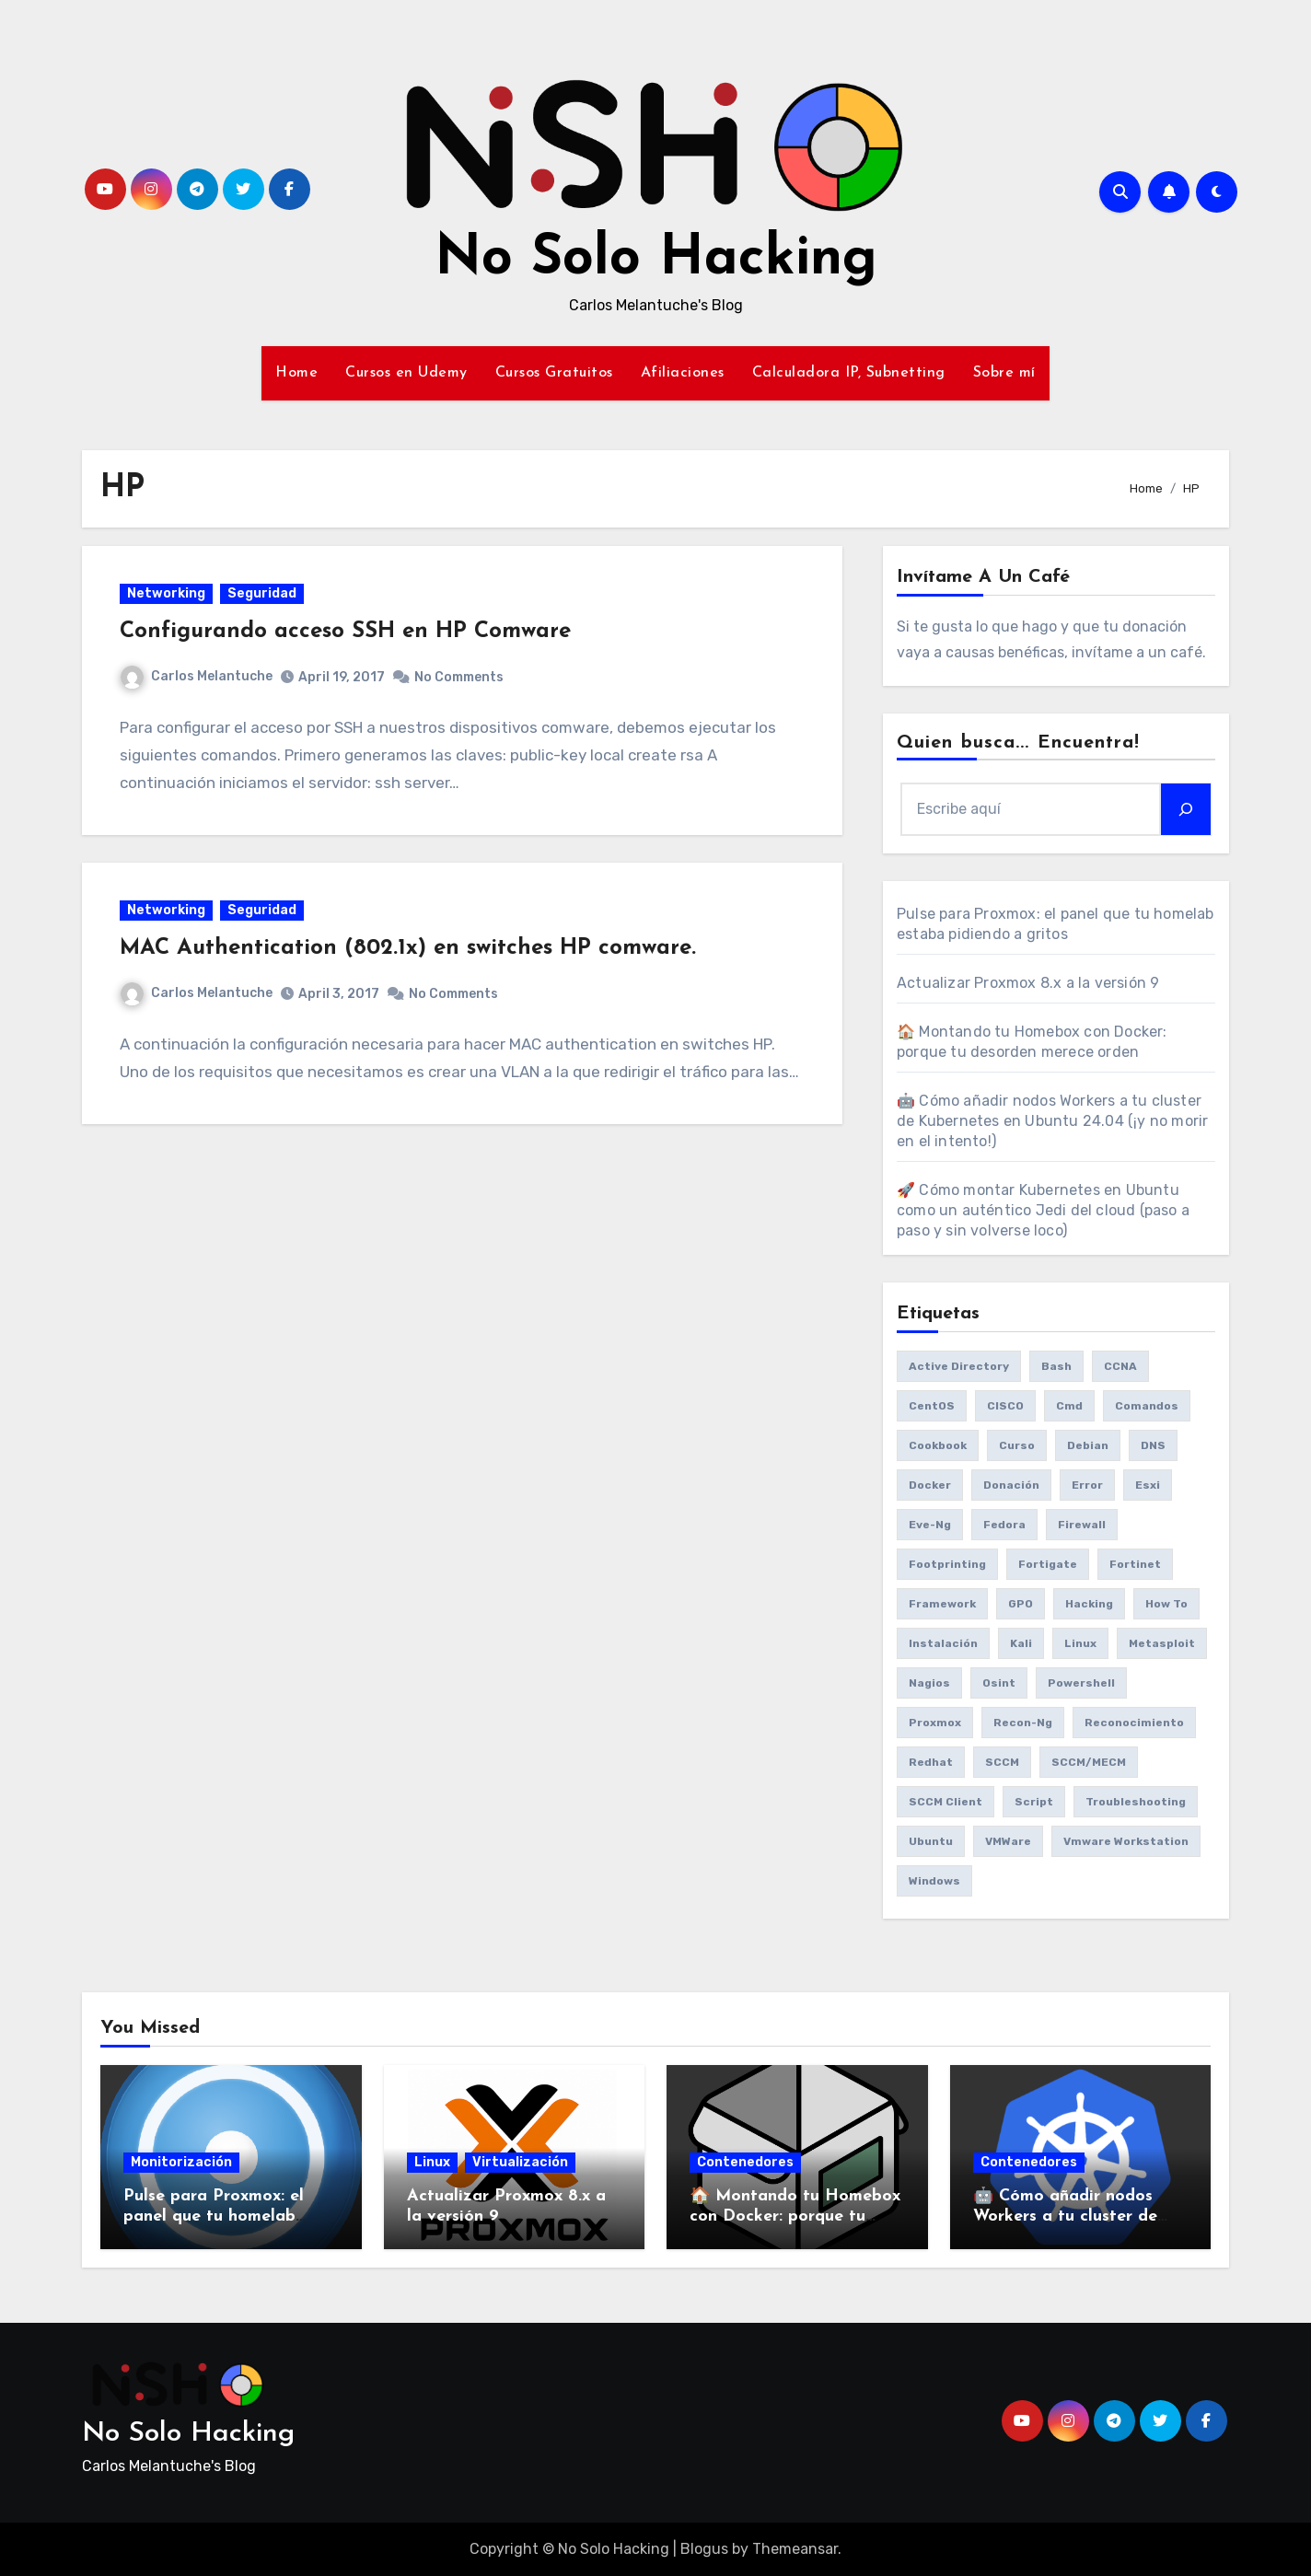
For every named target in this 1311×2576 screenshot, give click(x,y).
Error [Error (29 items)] (1087, 1485)
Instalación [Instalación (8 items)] (943, 1643)
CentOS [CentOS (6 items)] (932, 1405)
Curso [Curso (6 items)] (1017, 1445)
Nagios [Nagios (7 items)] (929, 1683)
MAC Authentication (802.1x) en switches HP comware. (411, 958)
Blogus (704, 2549)
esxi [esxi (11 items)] (1147, 1485)
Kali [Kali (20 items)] (1021, 1643)
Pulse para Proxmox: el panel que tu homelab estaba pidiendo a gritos (221, 2216)
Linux (432, 2162)
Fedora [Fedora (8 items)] (1004, 1524)
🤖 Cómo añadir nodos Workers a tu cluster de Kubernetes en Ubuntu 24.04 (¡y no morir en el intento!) (1052, 1121)
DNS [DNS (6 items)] (1153, 1445)
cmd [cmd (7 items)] (1069, 1405)
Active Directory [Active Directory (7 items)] (959, 1366)
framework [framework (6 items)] (942, 1603)
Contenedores (745, 2162)
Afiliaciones (683, 373)
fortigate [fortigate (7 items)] (1047, 1564)
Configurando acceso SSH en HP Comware (348, 635)
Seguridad (265, 597)
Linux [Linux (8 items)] (1080, 1643)
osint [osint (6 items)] (998, 1683)
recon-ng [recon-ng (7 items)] (1022, 1722)
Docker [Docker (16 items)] (930, 1485)
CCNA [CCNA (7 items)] (1120, 1366)
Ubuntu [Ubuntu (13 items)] (931, 1841)
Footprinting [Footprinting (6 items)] (947, 1564)
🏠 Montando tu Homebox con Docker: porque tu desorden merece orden (795, 2216)
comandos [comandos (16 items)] (1146, 1405)
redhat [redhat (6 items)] (931, 1762)
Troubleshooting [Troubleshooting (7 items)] (1135, 1801)
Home (296, 373)
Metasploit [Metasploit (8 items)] (1162, 1643)
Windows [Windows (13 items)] (934, 1880)
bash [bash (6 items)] (1056, 1366)
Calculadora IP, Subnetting (849, 373)
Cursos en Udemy (406, 373)
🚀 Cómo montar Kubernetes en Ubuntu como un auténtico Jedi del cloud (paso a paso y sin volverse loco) (1043, 1210)
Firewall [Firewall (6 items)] (1082, 1524)
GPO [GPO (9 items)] (1020, 1603)
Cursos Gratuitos (554, 373)
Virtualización (520, 2162)
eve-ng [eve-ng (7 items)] (930, 1524)
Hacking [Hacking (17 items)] (1089, 1603)
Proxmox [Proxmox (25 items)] (935, 1722)
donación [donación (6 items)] (1011, 1485)
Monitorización (181, 2162)
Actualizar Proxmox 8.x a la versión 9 (1028, 983)
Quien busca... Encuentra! (1019, 743)
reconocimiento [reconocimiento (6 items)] (1134, 1722)
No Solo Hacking (656, 259)
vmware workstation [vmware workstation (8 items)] (1126, 1841)
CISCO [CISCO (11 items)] (1005, 1405)
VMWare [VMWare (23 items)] (1008, 1841)
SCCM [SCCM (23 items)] (1002, 1762)
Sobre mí (1004, 373)
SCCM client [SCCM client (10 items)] (945, 1801)
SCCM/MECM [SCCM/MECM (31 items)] (1088, 1762)
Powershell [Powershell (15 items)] (1081, 1683)
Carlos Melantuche (200, 680)
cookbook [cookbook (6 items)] (938, 1445)
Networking (170, 597)
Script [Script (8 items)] (1034, 1801)
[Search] (1186, 809)
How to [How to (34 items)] (1166, 1603)
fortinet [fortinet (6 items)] (1135, 1564)
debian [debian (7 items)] (1087, 1445)
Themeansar (795, 2549)
